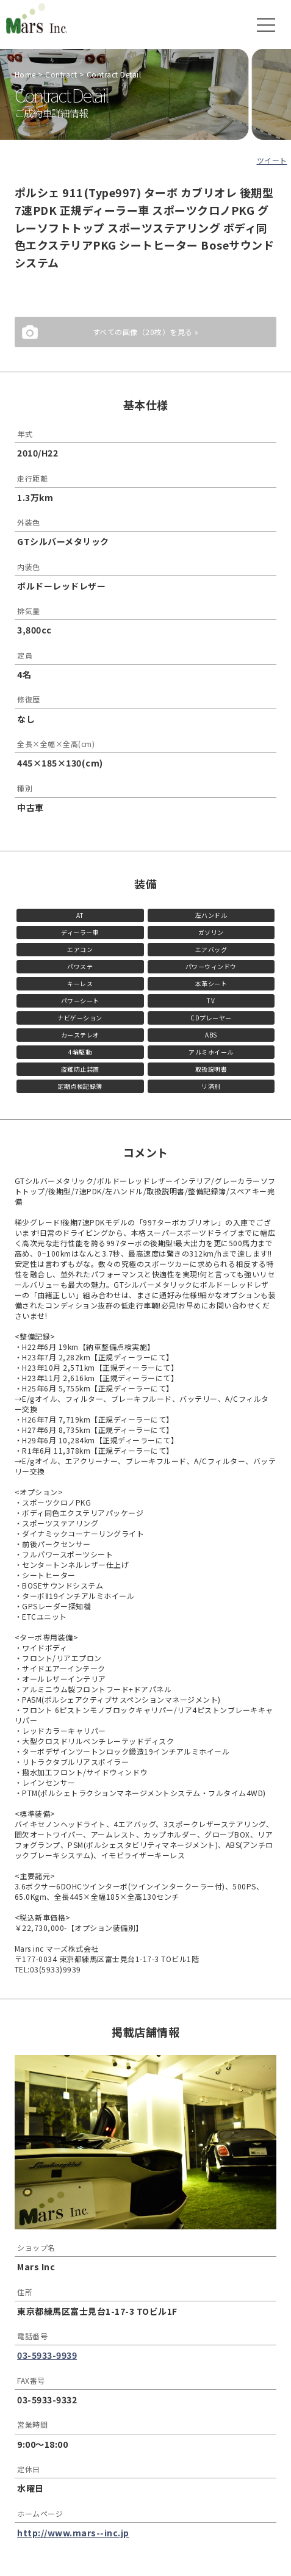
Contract (61, 74)
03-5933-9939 (47, 2355)
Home (25, 74)
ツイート (272, 160)
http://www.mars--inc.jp (73, 2533)
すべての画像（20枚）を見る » (146, 332)
